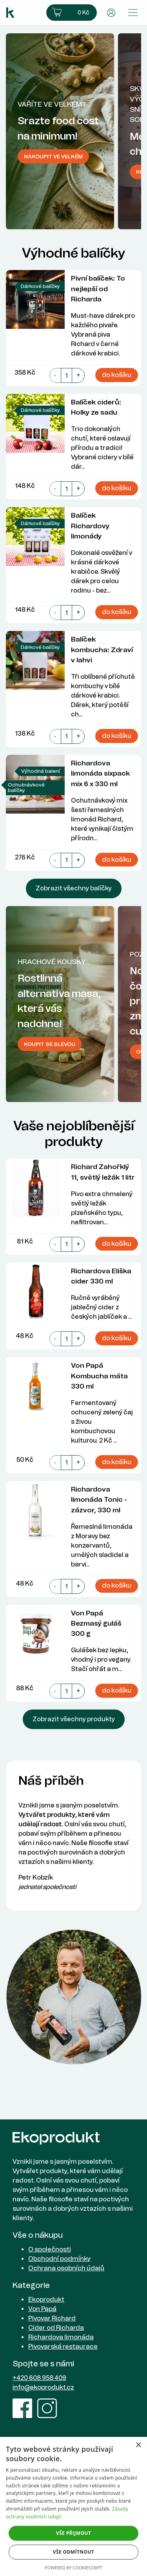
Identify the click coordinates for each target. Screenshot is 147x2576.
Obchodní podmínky (59, 2258)
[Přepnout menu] (133, 12)
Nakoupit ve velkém (53, 156)
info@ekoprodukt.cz (43, 2387)
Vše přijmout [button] (73, 2533)
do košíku (116, 375)
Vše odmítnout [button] (73, 2552)
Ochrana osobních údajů (66, 2268)
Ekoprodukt (46, 2299)
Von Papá (42, 2309)
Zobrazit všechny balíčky (74, 888)
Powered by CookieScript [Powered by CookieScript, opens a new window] (73, 2568)
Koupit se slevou (49, 1044)
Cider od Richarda (56, 2327)
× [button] (138, 2445)
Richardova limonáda (61, 2337)
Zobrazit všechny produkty (74, 1719)
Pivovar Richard (52, 2318)
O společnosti (49, 2249)
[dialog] (73, 2506)
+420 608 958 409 (39, 2378)
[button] (71, 12)
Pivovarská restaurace (63, 2346)
